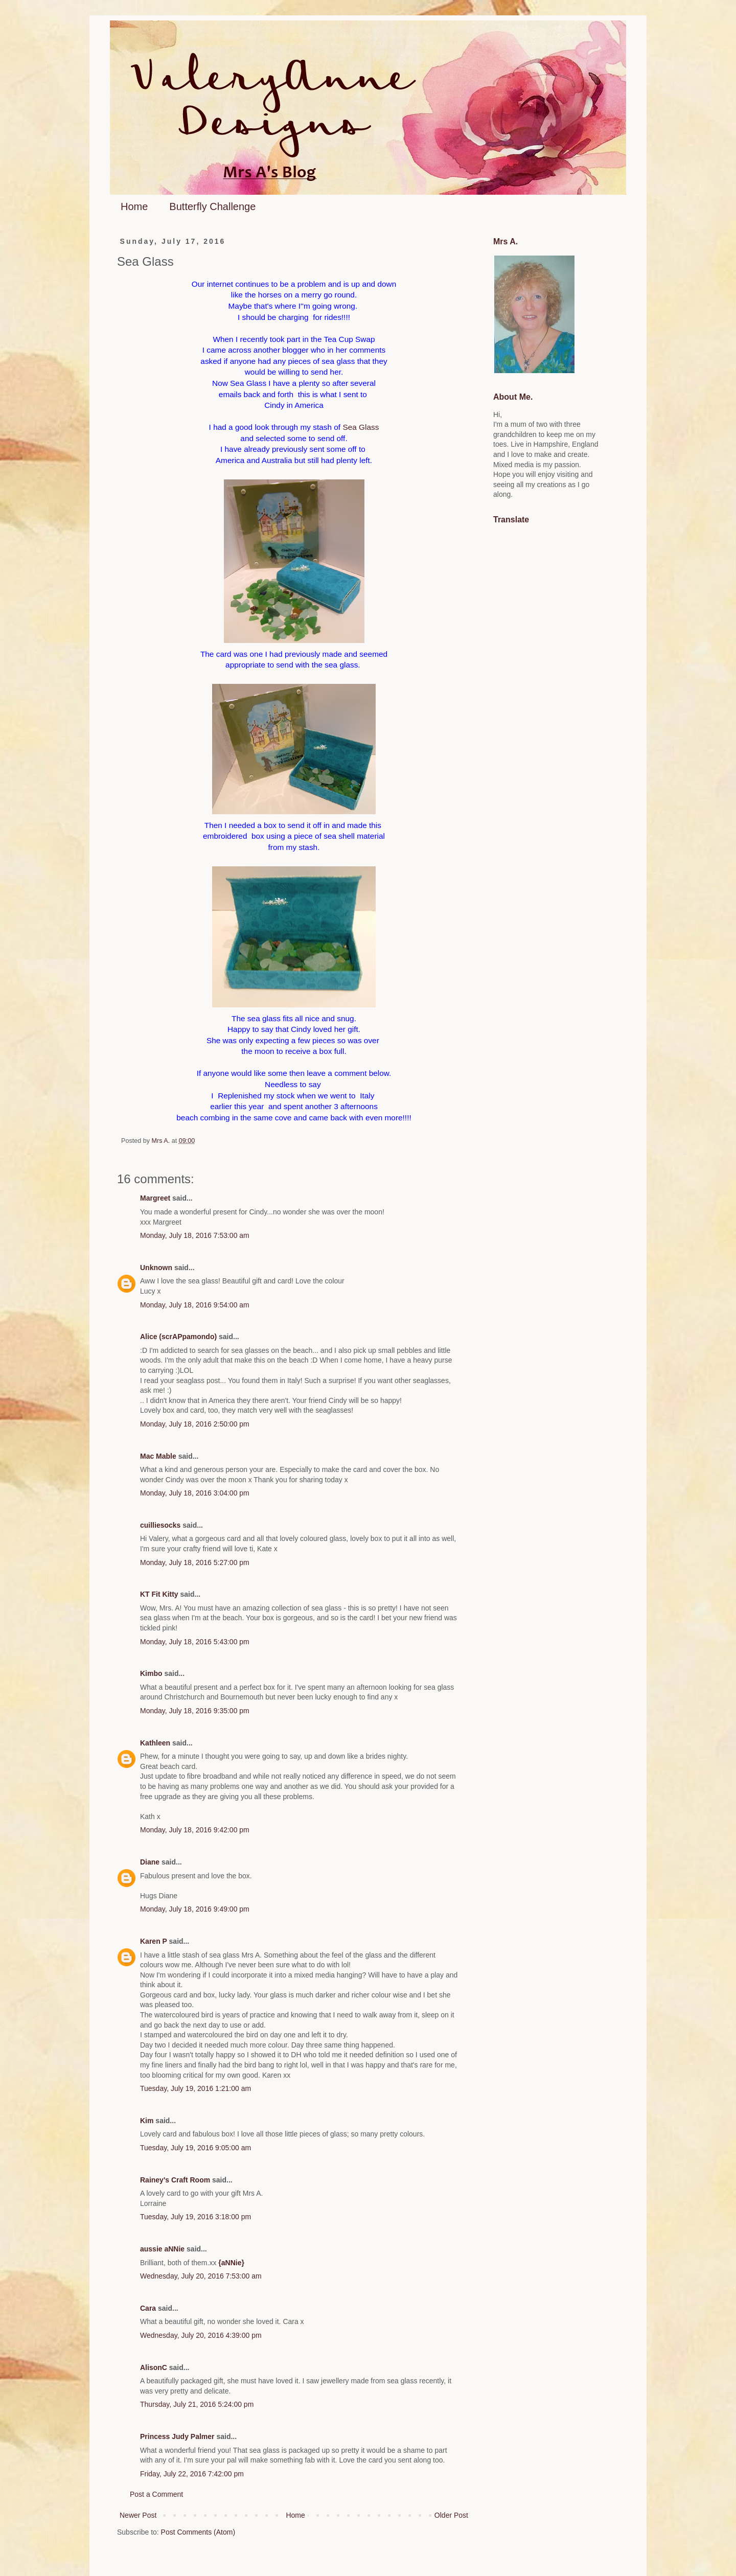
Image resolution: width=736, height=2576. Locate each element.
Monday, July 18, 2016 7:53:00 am (194, 1235)
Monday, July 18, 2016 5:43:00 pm (194, 1642)
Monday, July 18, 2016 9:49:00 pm (194, 1909)
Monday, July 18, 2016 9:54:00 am (194, 1305)
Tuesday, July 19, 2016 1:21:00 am (195, 2088)
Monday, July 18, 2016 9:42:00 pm (194, 1830)
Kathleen (155, 1743)
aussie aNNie (162, 2249)
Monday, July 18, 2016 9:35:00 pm (194, 1711)
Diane (149, 1862)
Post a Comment (156, 2494)
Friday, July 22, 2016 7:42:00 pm (192, 2474)
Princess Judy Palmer (177, 2436)
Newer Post (138, 2515)
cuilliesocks (160, 1525)
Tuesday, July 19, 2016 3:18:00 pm (195, 2217)
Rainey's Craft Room (175, 2180)
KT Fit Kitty (159, 1594)
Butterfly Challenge (212, 206)
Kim (146, 2121)
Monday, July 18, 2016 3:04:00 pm (194, 1493)
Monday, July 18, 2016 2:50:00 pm (194, 1424)
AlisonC (153, 2367)
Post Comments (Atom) (198, 2532)
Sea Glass (359, 427)
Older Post (451, 2515)
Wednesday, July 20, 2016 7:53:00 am (201, 2276)
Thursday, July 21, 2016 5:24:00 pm (197, 2404)
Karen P (153, 1941)
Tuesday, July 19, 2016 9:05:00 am (195, 2148)
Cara (148, 2308)
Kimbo (151, 1673)
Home (134, 206)
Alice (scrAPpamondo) (178, 1336)
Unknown (156, 1267)
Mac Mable (158, 1456)
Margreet (155, 1198)
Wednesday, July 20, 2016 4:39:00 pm (201, 2335)
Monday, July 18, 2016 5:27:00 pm (194, 1562)
